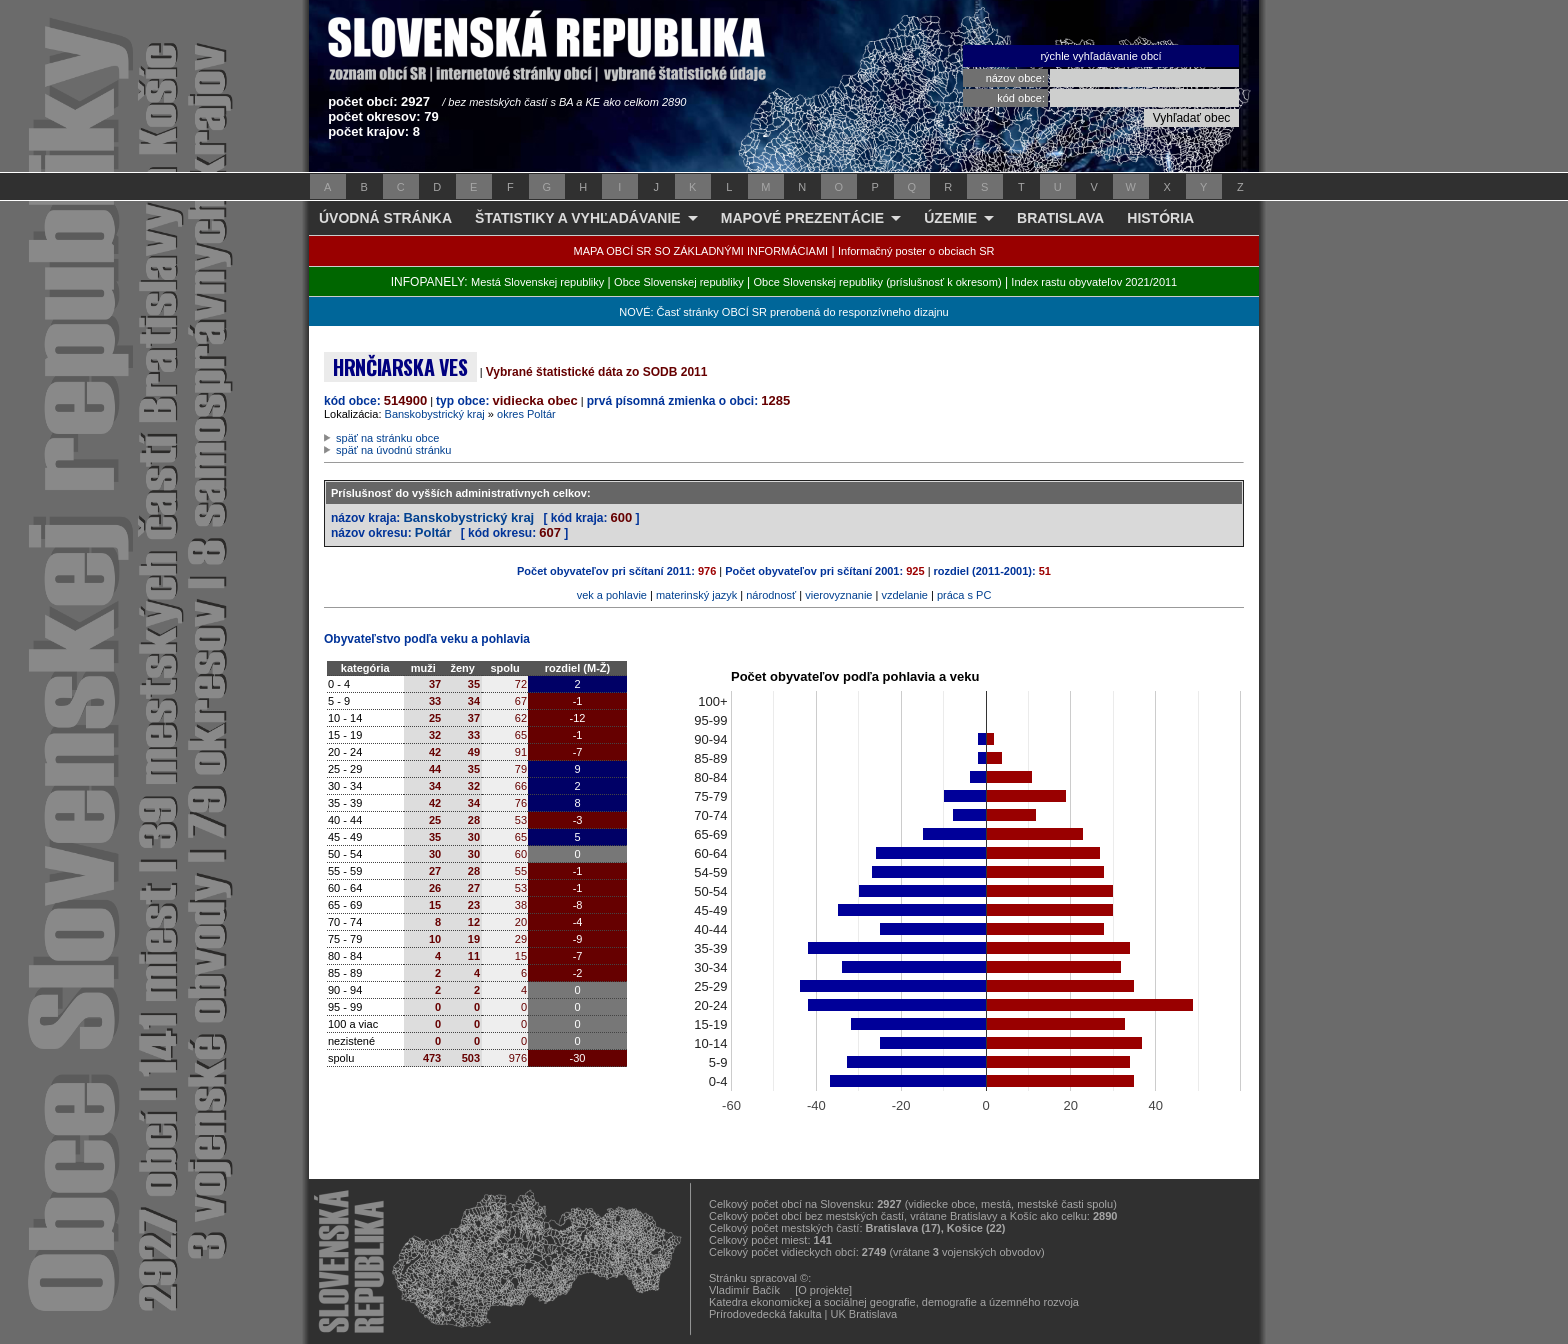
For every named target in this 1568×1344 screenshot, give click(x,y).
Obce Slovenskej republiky (679, 282)
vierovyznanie (838, 595)
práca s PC (964, 595)
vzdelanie (904, 595)
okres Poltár (526, 414)
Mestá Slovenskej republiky (537, 282)
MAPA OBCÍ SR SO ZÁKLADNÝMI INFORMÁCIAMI (701, 251)
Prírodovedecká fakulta (765, 1314)
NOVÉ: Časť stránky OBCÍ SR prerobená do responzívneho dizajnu (783, 312)
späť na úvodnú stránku (393, 450)
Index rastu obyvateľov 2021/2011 (1094, 282)
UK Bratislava (864, 1314)
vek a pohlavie (612, 595)
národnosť (771, 595)
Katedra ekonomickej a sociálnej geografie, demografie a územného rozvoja (894, 1302)
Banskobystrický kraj (435, 414)
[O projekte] (823, 1290)
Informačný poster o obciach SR (916, 251)
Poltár (433, 532)
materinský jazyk (696, 595)
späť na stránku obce (387, 438)
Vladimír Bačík (744, 1290)
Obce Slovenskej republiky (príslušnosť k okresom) (878, 282)
